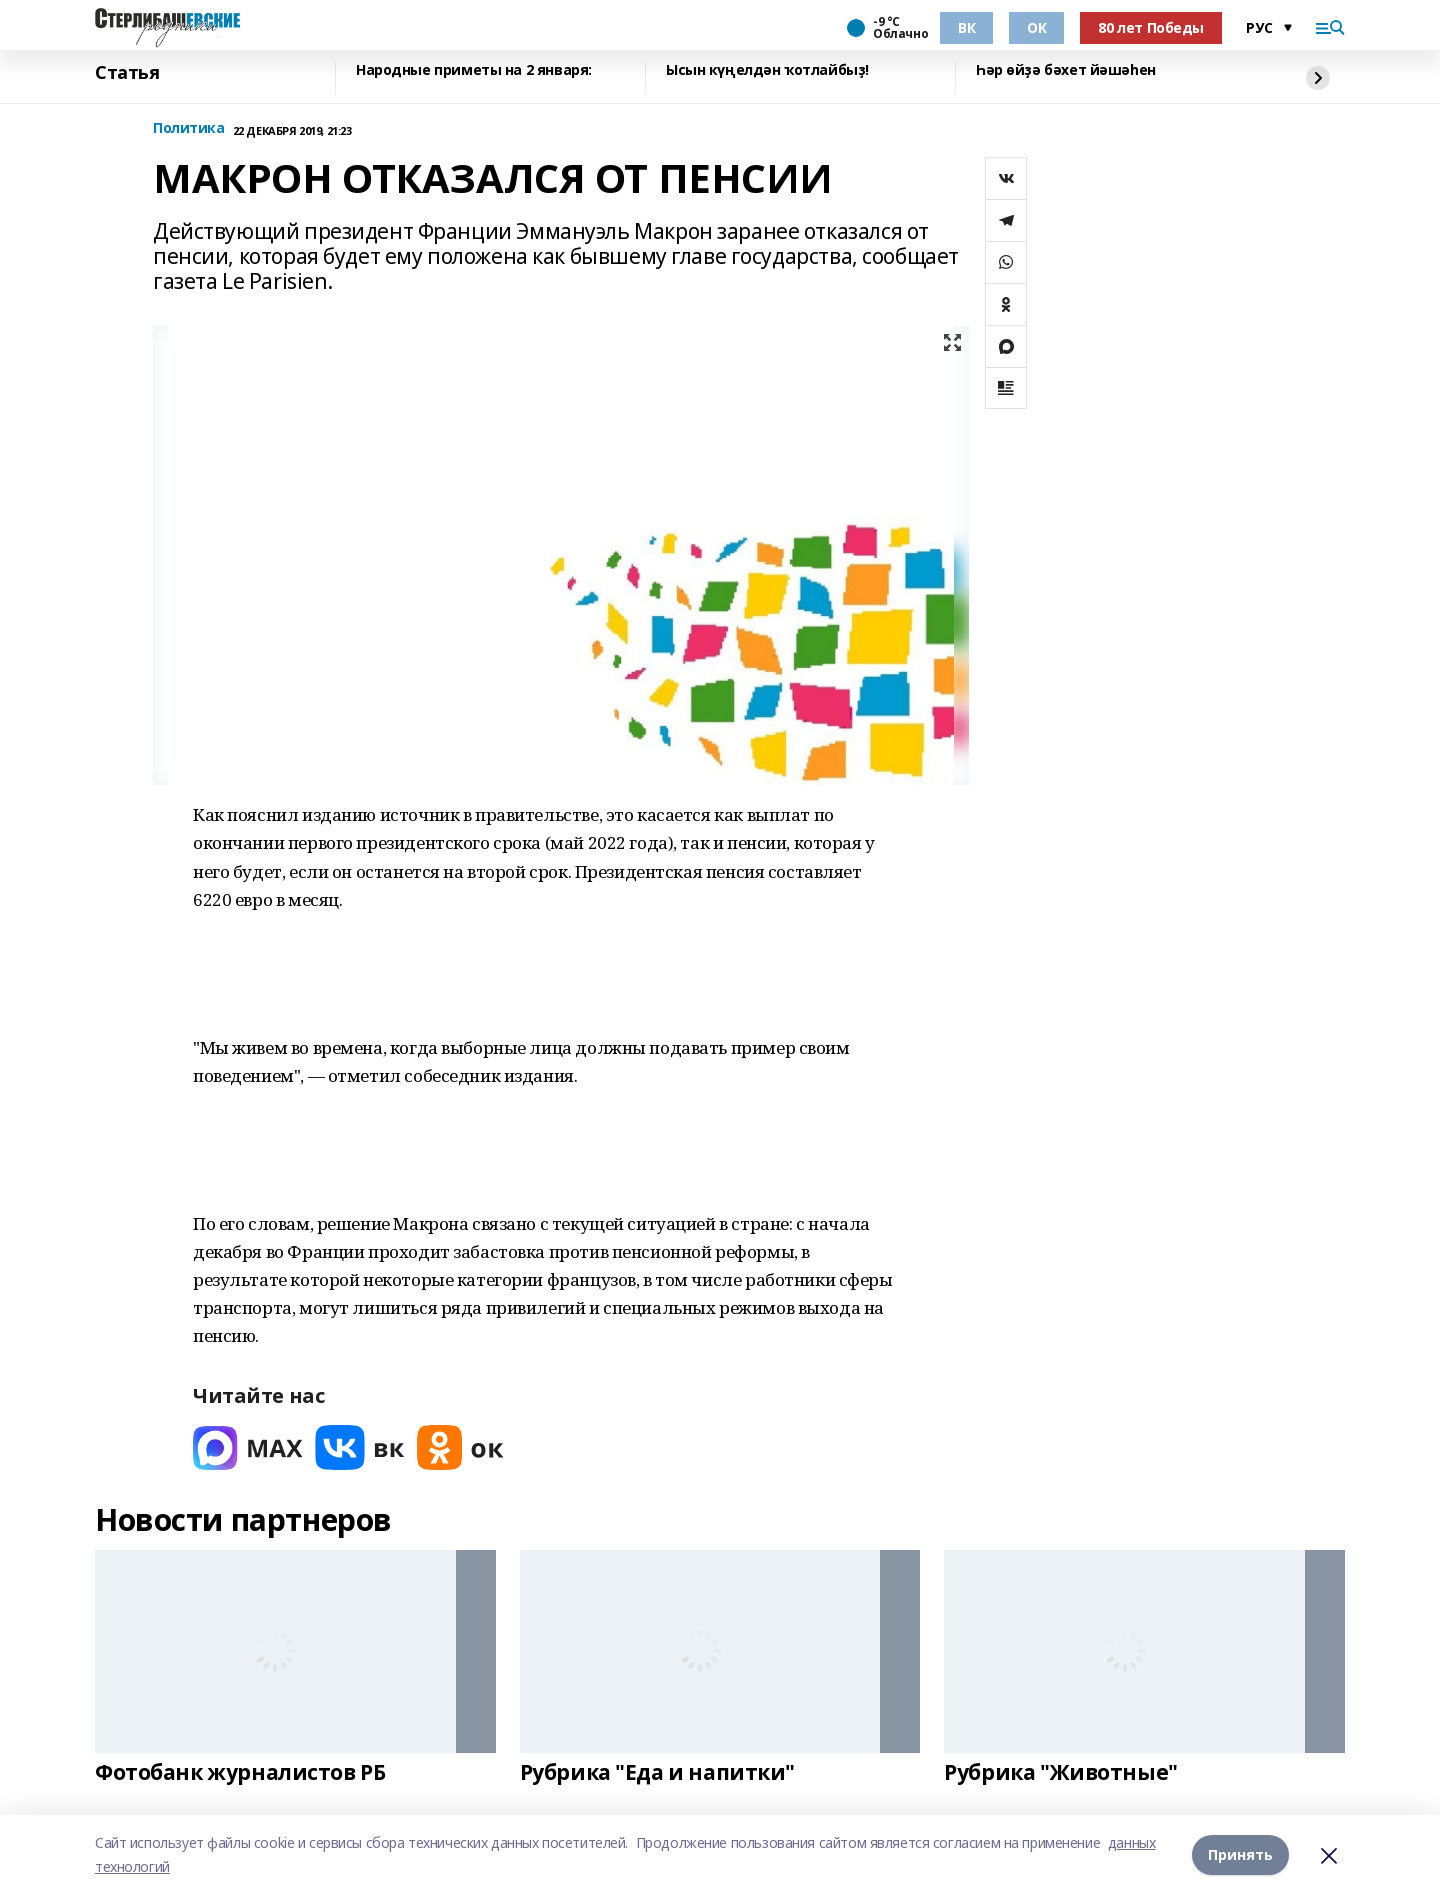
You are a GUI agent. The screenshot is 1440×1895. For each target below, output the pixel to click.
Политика (189, 128)
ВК (966, 27)
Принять (1240, 1854)
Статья (127, 73)
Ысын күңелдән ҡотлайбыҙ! (767, 70)
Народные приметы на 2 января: (474, 70)
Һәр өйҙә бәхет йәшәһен (1066, 70)
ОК (1036, 27)
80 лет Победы (1151, 27)
